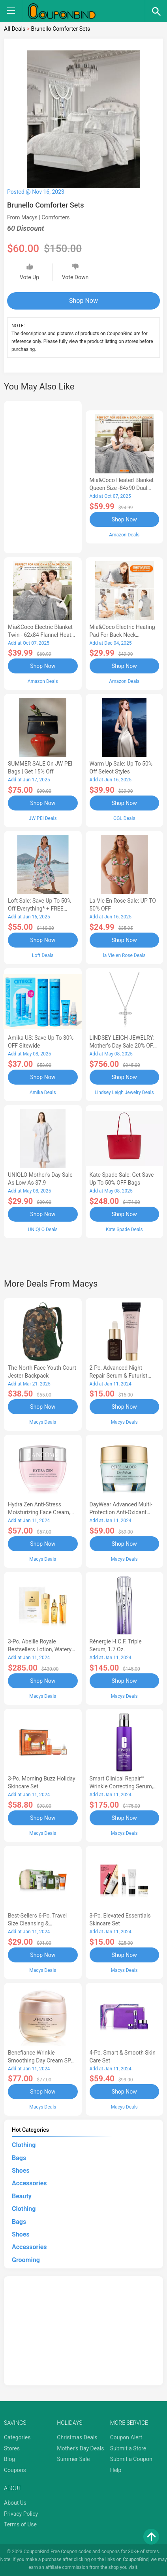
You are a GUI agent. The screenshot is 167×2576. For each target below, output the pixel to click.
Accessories (29, 2183)
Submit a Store (128, 2448)
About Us (15, 2503)
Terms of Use (20, 2524)
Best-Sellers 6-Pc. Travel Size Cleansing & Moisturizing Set (37, 1923)
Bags (19, 2158)
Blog (9, 2459)
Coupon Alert (126, 2437)
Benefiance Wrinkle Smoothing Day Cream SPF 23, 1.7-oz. (41, 2060)
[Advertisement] (43, 476)
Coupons (15, 2470)
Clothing (24, 2145)
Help (116, 2470)
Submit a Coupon (131, 2459)
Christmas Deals (77, 2437)
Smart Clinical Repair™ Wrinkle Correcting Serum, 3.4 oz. (121, 1786)
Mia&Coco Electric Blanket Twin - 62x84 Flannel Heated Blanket (42, 635)
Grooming (26, 2260)
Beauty (22, 2196)
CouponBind (135, 2559)
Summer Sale (73, 2459)
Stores (12, 2448)
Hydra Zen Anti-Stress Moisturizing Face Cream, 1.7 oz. (39, 1512)
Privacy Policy (21, 2514)
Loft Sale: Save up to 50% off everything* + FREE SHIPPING (39, 909)
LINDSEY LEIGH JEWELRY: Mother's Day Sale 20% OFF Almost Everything (123, 1046)
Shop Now (83, 300)
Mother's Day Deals (80, 2448)
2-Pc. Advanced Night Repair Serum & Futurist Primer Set (119, 1376)
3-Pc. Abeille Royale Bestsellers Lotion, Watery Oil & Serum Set (39, 1649)
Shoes (21, 2170)
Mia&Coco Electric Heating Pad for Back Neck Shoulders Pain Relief (122, 635)
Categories (17, 2437)
